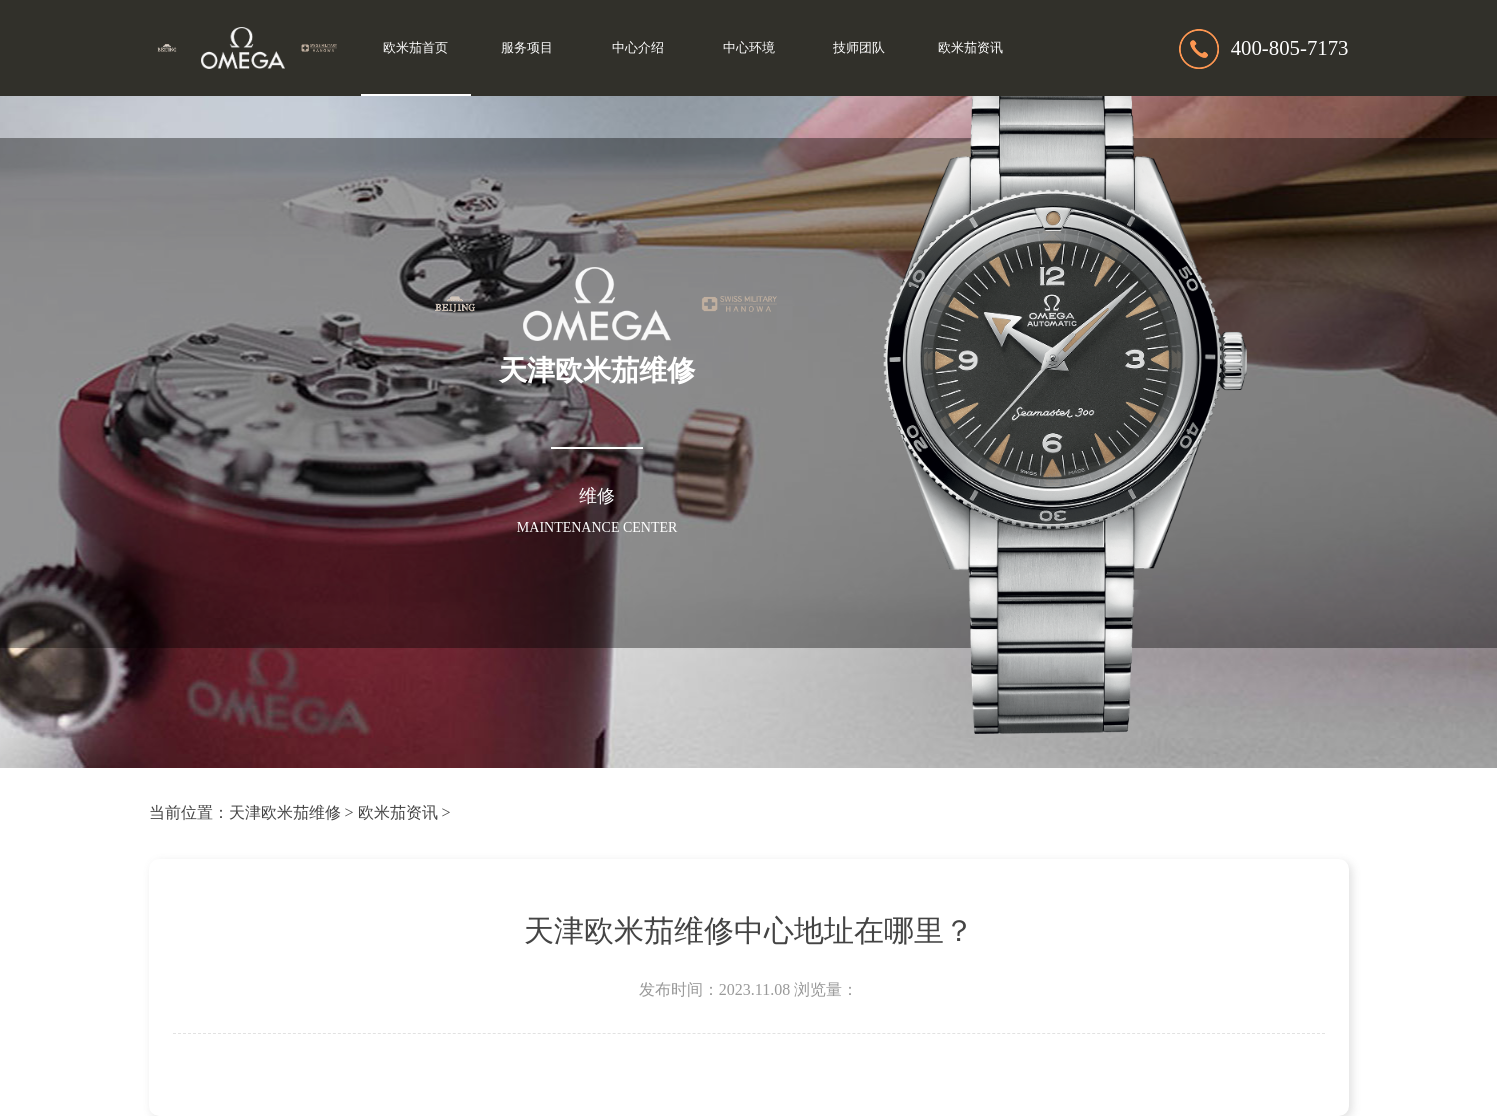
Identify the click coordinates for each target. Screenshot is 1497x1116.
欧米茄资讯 (970, 48)
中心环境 (749, 48)
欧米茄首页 (415, 48)
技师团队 (859, 48)
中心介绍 (638, 48)
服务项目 (527, 48)
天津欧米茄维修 (285, 812)
